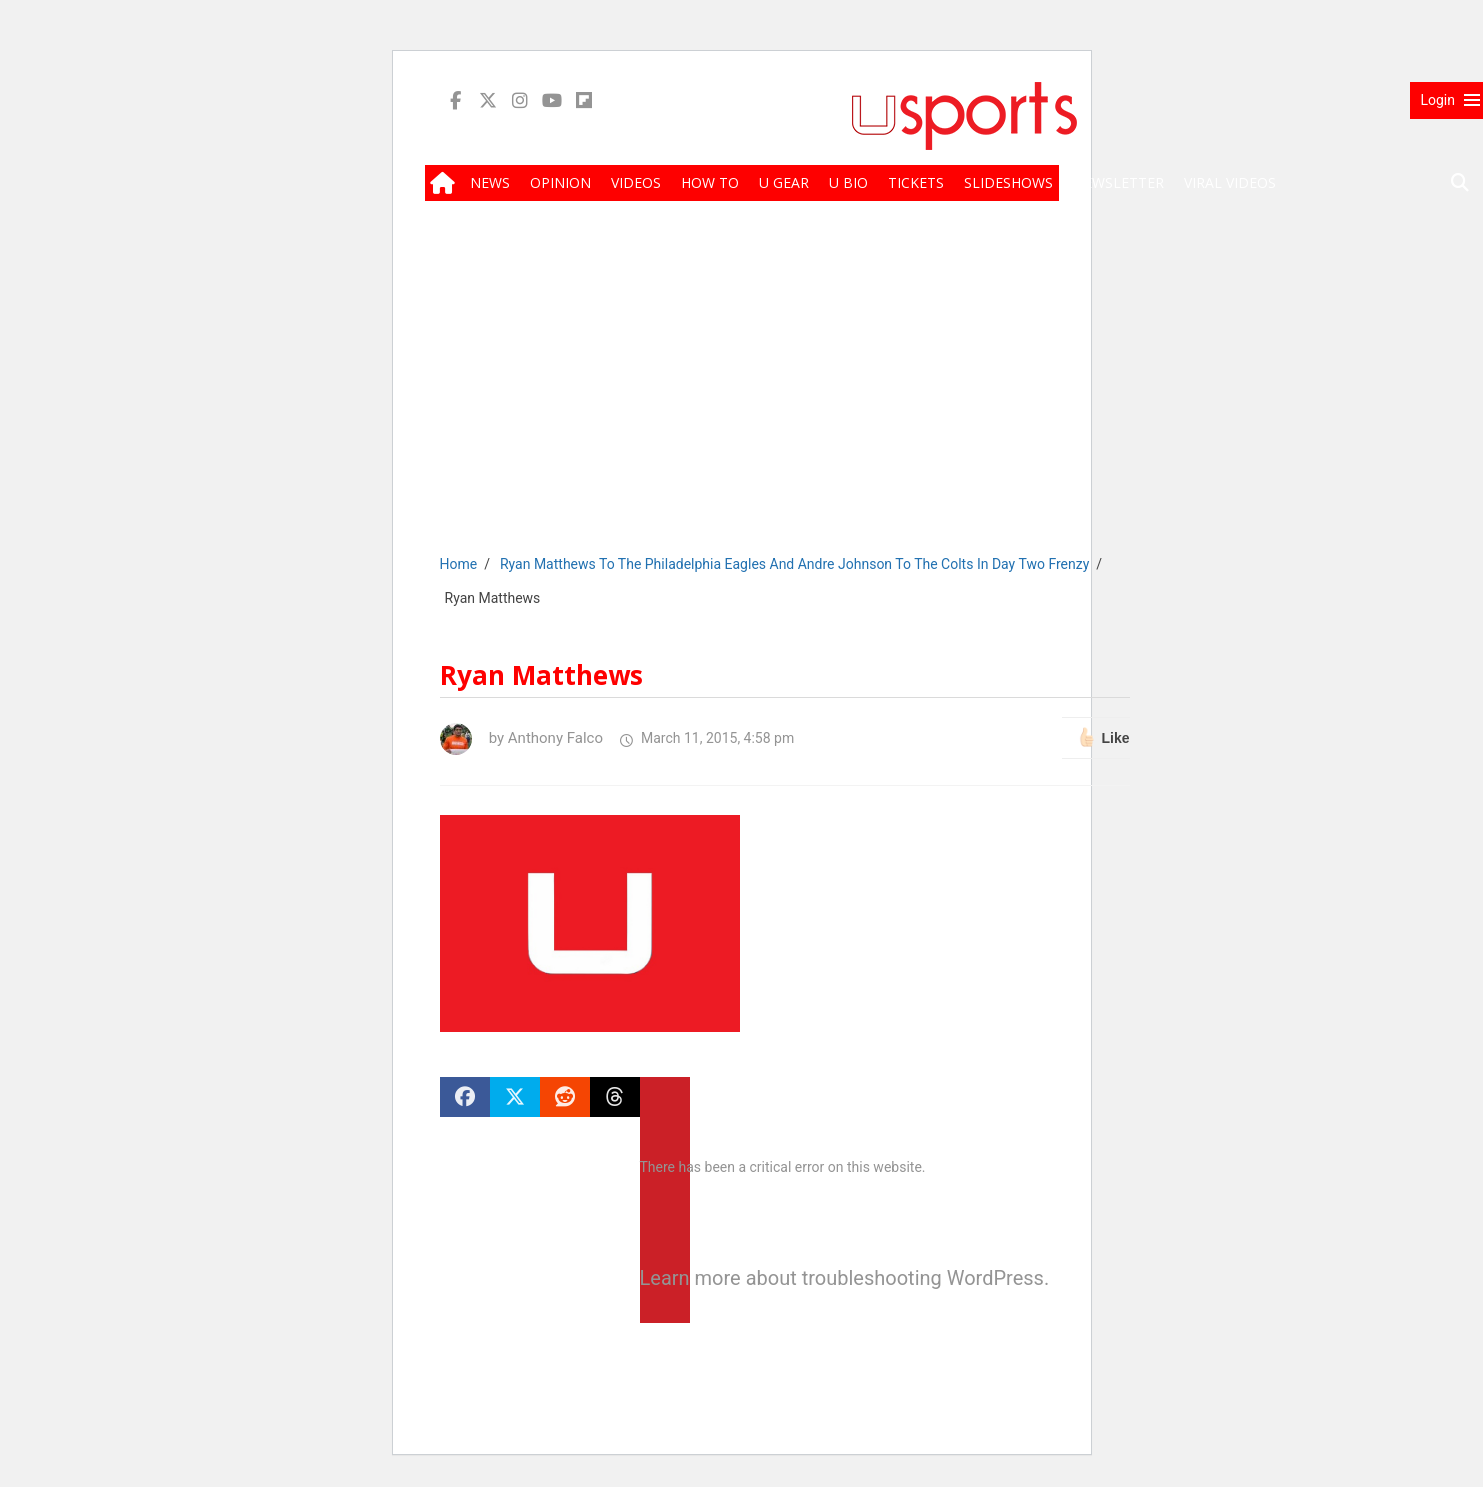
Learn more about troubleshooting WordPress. (665, 1278)
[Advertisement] (965, 392)
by (521, 738)
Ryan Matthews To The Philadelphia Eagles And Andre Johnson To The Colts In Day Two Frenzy (794, 564)
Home (459, 564)
